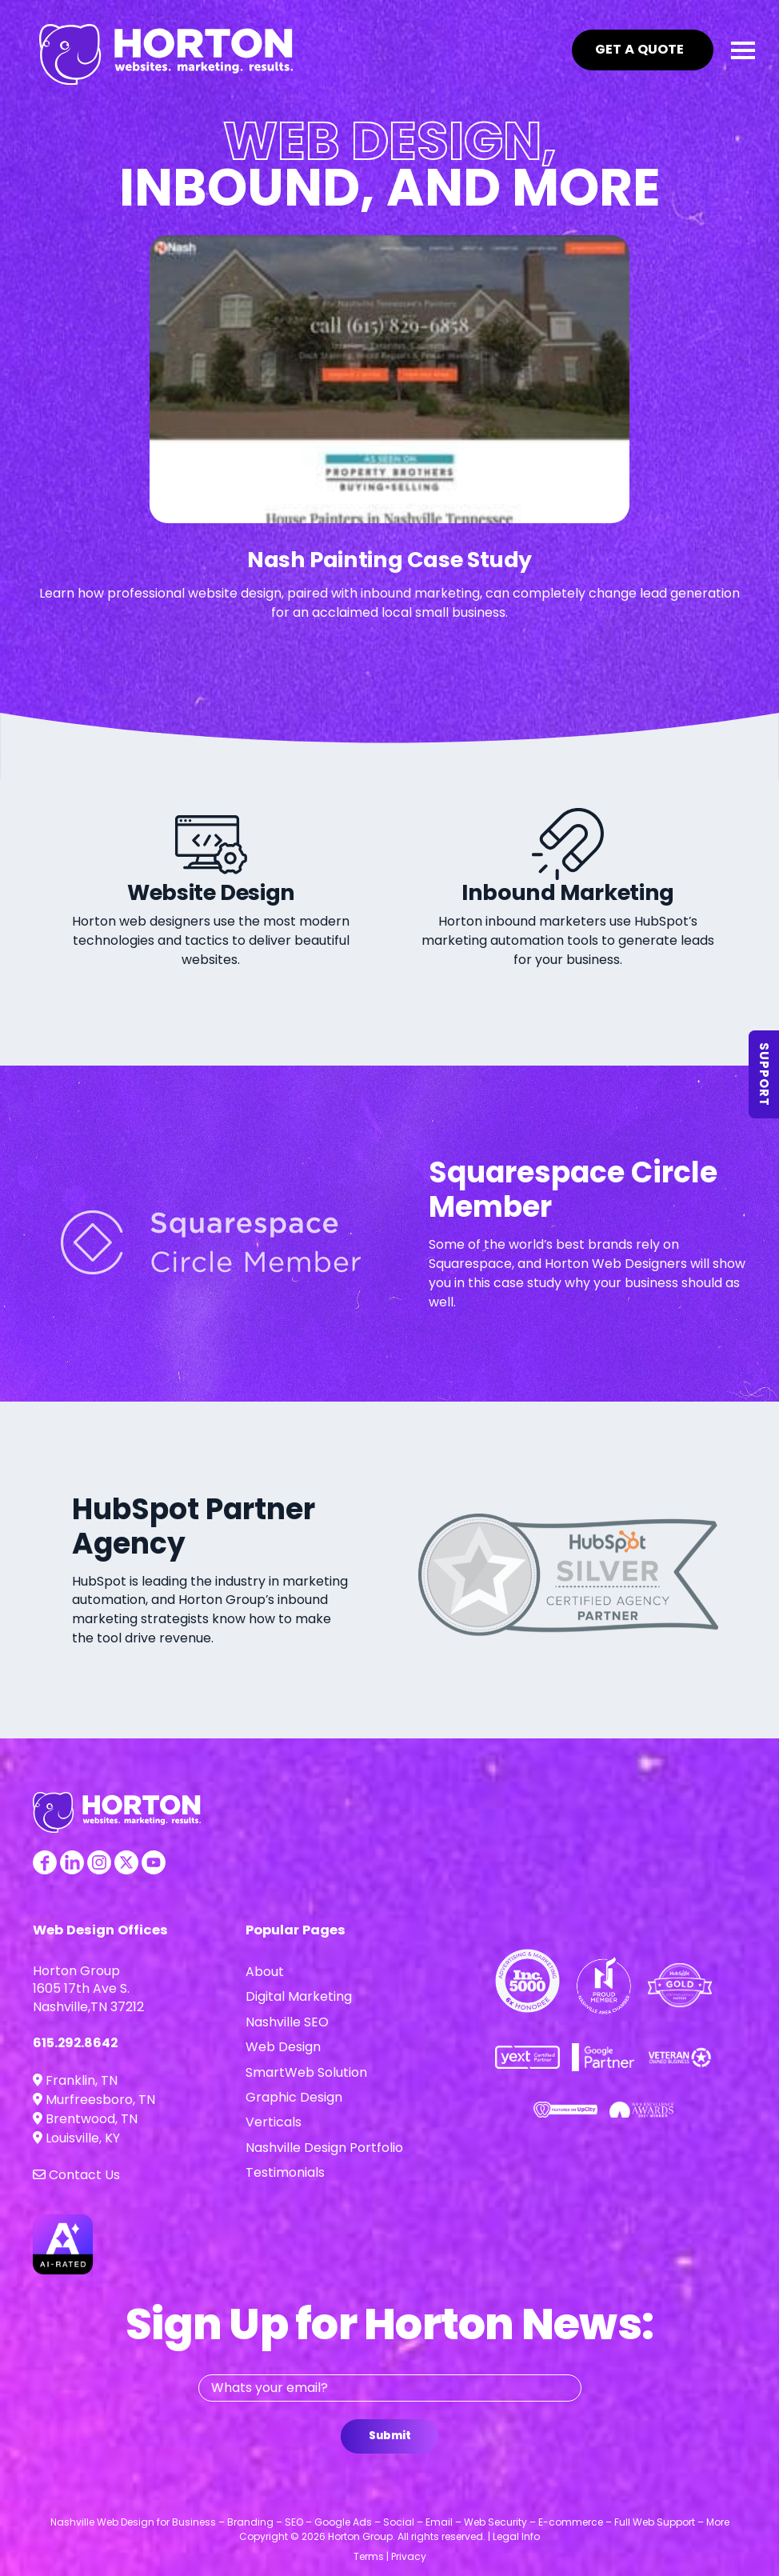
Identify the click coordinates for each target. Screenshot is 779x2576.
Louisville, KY (76, 2138)
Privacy (408, 2556)
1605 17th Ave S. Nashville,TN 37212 (88, 1997)
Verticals (274, 2122)
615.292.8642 (75, 2043)
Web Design (283, 2047)
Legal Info (516, 2536)
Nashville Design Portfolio (324, 2147)
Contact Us (76, 2175)
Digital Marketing (299, 1996)
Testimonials (285, 2172)
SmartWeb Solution (306, 2072)
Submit (390, 2435)
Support (765, 1074)
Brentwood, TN (85, 2119)
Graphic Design (294, 2097)
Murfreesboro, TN (94, 2099)
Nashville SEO (287, 2022)
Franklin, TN (75, 2080)
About (265, 1971)
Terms (369, 2556)
